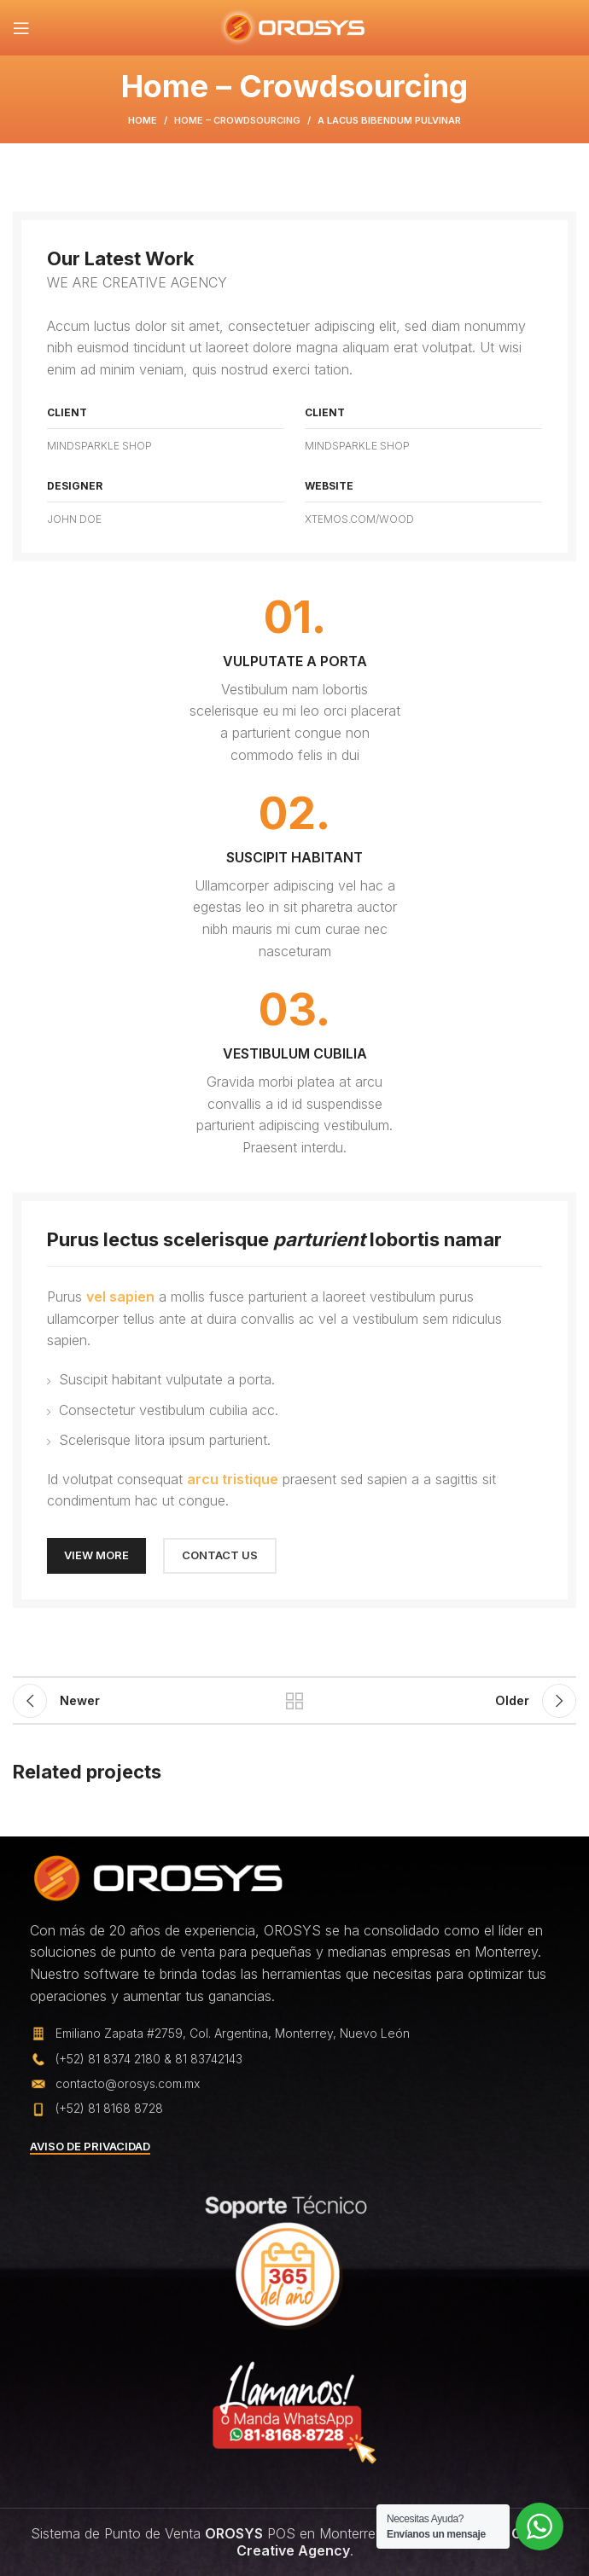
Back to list (294, 1701)
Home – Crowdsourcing (237, 120)
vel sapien (120, 1296)
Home (142, 120)
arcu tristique (232, 1479)
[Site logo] (295, 26)
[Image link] (158, 1876)
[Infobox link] (294, 680)
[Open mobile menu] (21, 28)
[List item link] (294, 2059)
